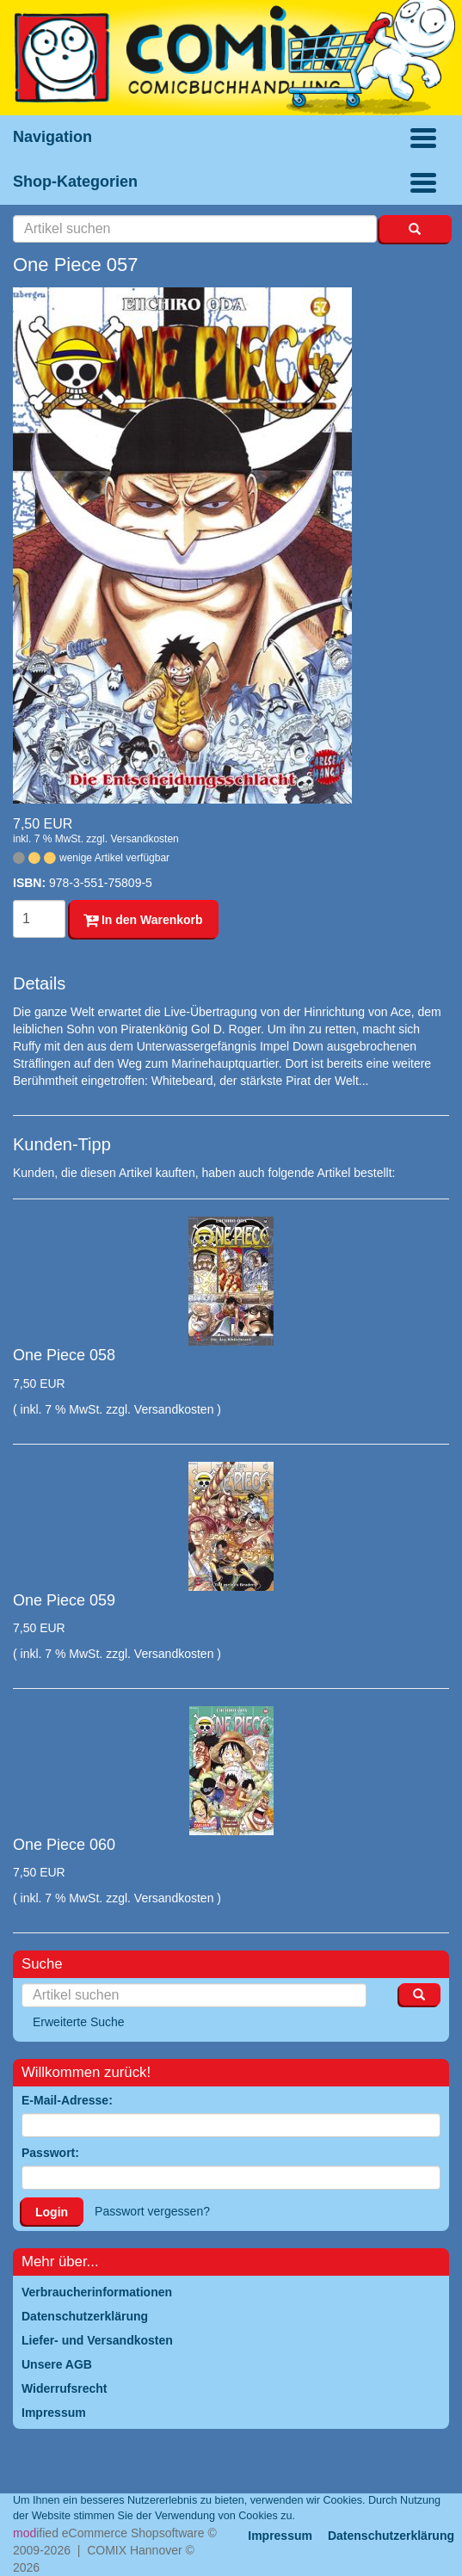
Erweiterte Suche (79, 2022)
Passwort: (50, 2153)
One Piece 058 (64, 1355)
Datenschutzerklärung (391, 2535)
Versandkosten (144, 839)
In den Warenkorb (143, 920)
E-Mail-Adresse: (67, 2100)
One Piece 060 (64, 1844)
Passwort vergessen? (152, 2211)
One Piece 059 (64, 1600)
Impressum (280, 2535)
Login (51, 2212)
